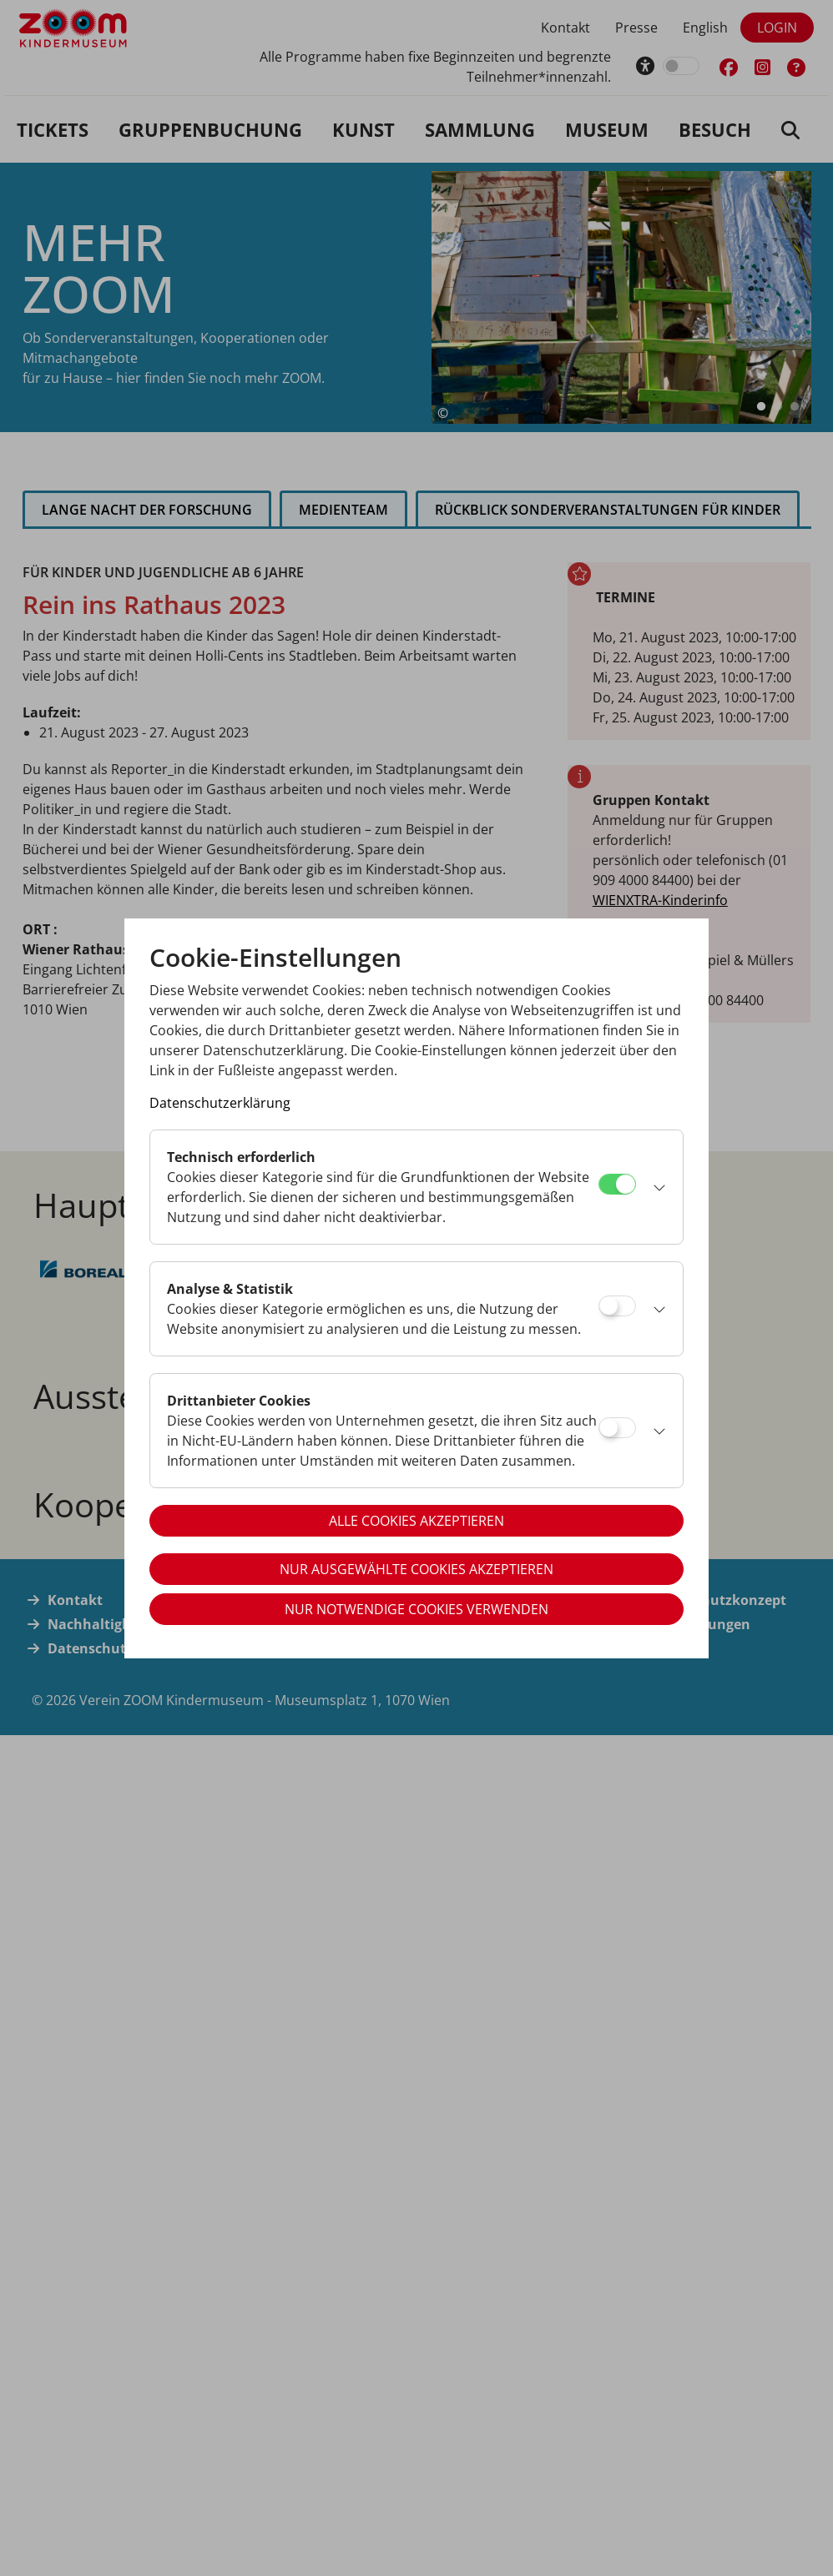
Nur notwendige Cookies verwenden (416, 1609)
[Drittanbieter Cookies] (617, 1427)
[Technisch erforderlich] (617, 1184)
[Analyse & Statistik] (617, 1306)
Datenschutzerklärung (219, 1103)
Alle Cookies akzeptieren (416, 1521)
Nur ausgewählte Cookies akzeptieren (416, 1569)
